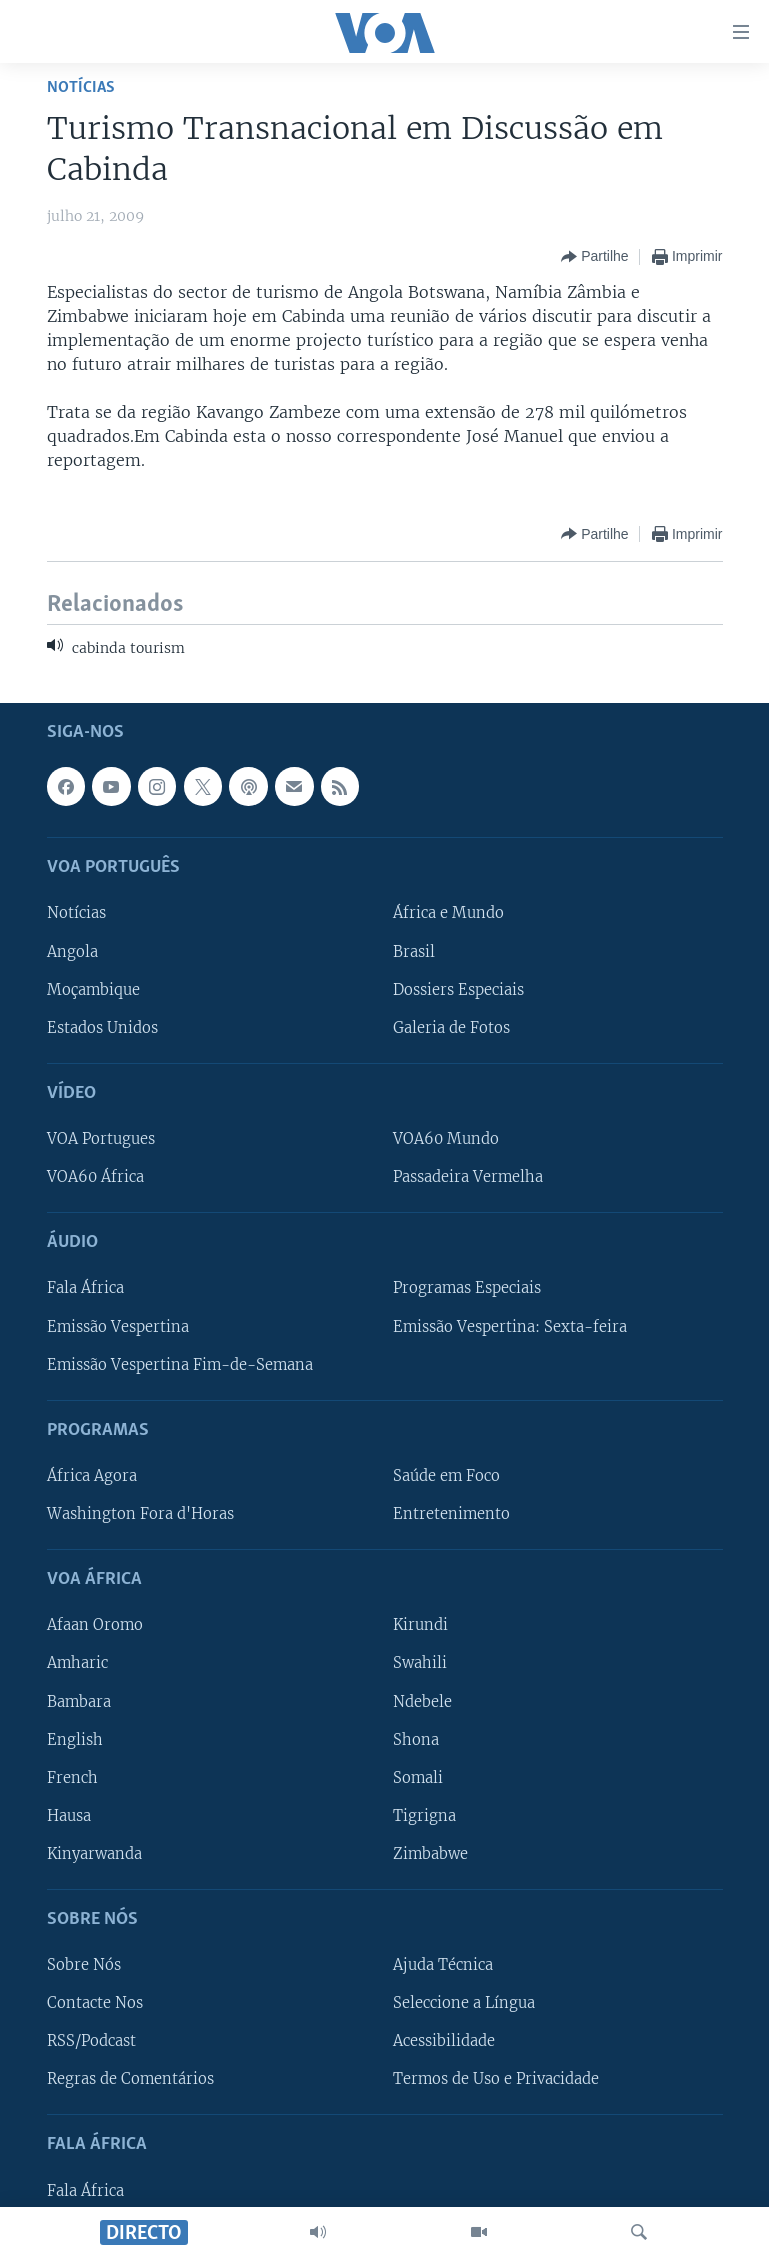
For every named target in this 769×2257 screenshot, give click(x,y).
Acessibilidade (444, 2041)
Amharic (77, 1663)
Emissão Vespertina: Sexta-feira (510, 1326)
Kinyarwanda (94, 1853)
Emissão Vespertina (118, 1326)
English (75, 1739)
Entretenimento (451, 1514)
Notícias (81, 87)
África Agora (92, 1476)
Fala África (85, 1288)
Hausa (69, 1815)
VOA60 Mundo (446, 1139)
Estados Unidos (102, 1027)
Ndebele (422, 1701)
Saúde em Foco (446, 1476)
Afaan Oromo (95, 1625)
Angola (72, 951)
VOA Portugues (101, 1139)
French (72, 1777)
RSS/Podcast (91, 2041)
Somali (418, 1777)
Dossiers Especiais (458, 989)
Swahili (420, 1663)
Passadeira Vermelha (468, 1177)
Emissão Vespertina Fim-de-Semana (180, 1364)
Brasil (414, 951)
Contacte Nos (95, 2003)
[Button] (594, 257)
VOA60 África (95, 1177)
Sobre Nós (84, 1965)
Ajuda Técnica (443, 1965)
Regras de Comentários (130, 2079)
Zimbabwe (430, 1853)
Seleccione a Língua (464, 2003)
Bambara (79, 1701)
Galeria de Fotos (451, 1027)
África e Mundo (448, 913)
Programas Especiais (467, 1288)
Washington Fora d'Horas (140, 1514)
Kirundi (420, 1625)
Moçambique (93, 989)
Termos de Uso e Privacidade (496, 2079)
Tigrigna (424, 1815)
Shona (416, 1739)
